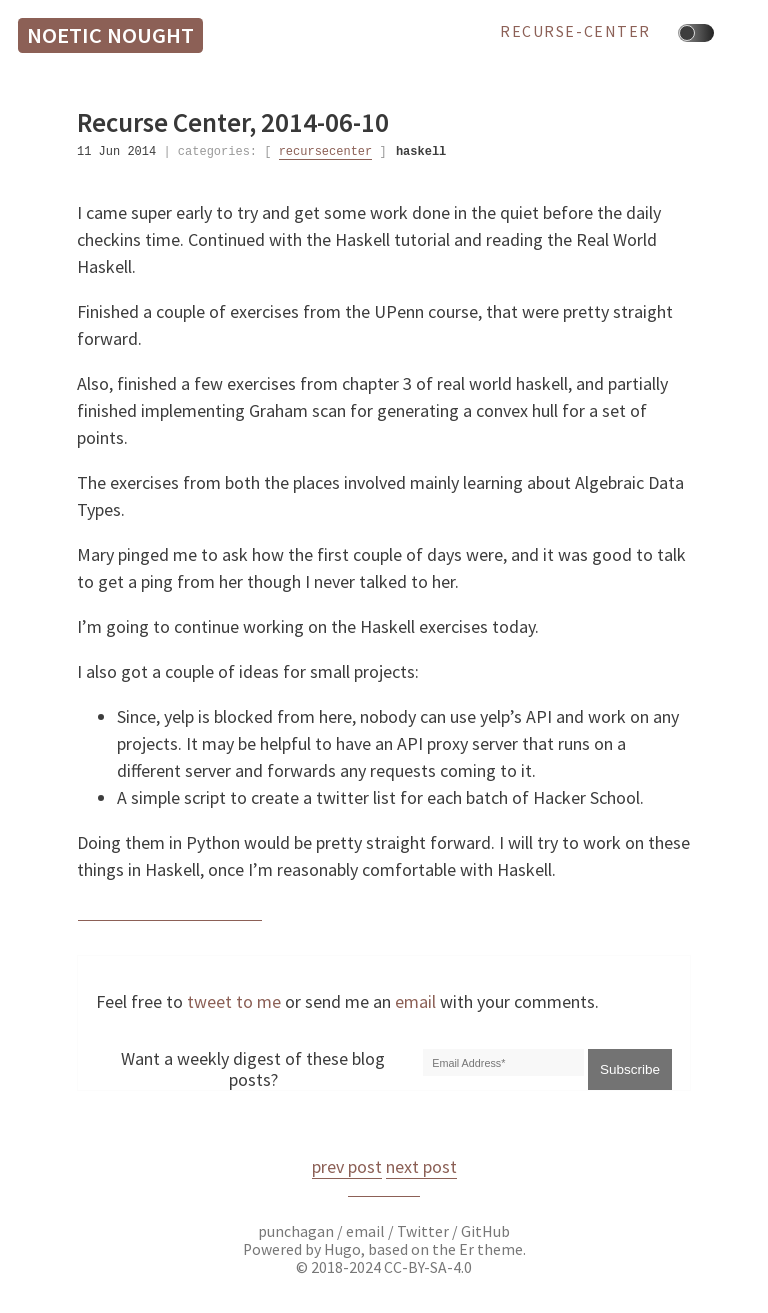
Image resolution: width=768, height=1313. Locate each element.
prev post (347, 1166)
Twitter (423, 1231)
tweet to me (234, 1001)
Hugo (342, 1249)
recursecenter (326, 151)
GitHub (485, 1231)
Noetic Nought (110, 35)
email (415, 1001)
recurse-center (575, 32)
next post (421, 1166)
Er (466, 1249)
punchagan (297, 1231)
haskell (421, 151)
